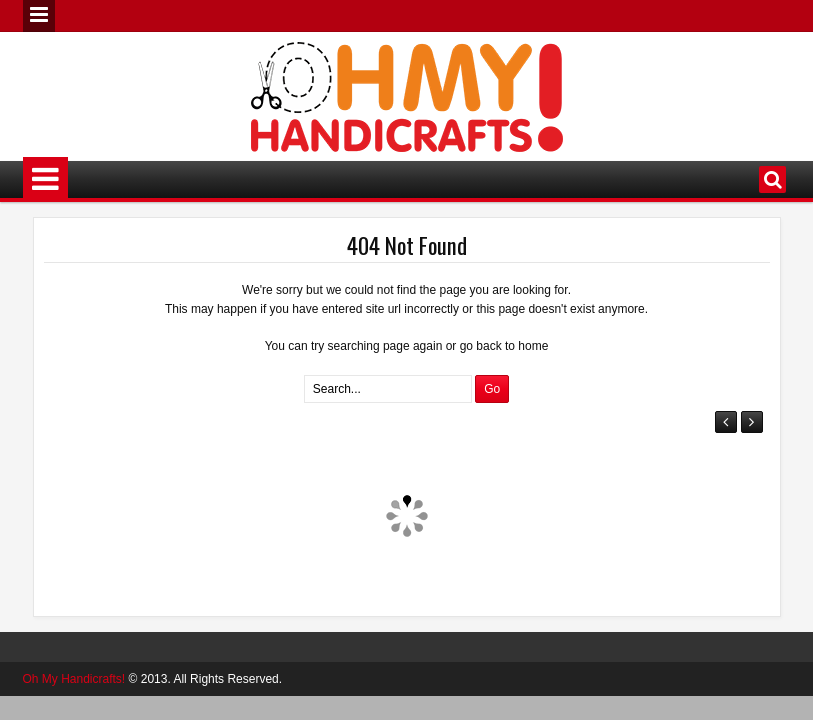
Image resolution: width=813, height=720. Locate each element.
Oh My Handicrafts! (74, 679)
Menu (39, 16)
